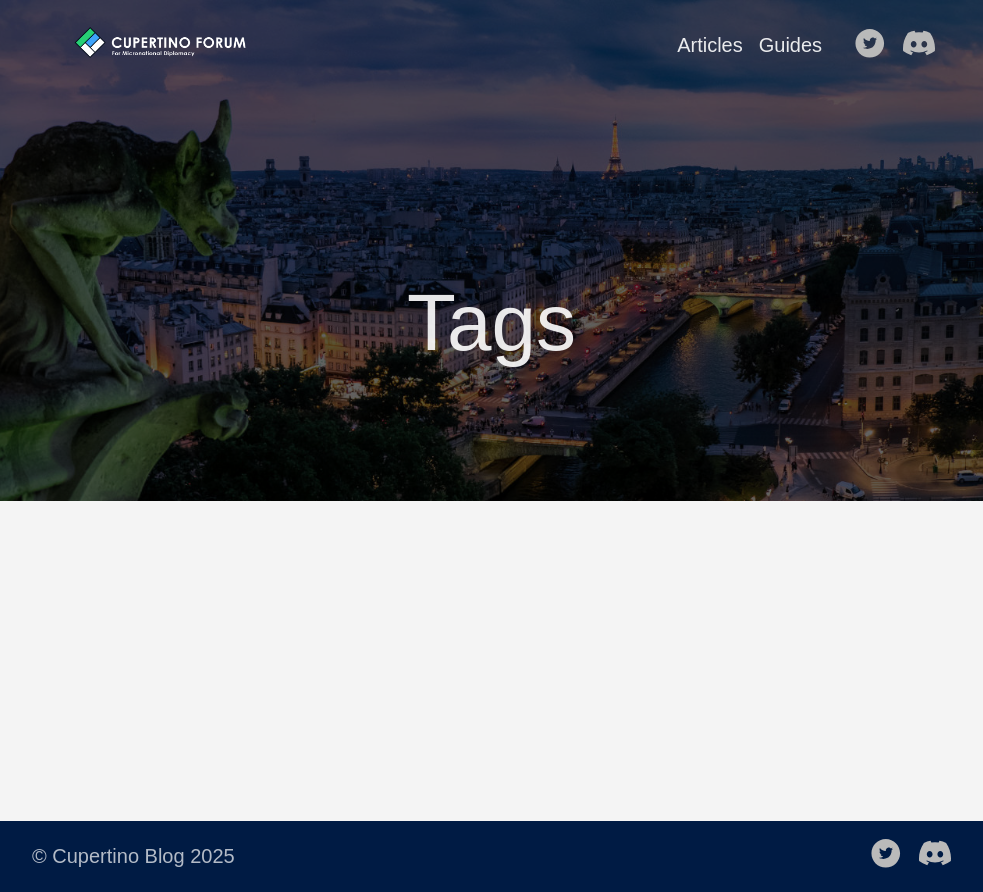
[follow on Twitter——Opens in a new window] (876, 45)
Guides (790, 45)
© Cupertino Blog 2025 (133, 856)
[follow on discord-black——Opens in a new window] (925, 45)
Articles (710, 45)
